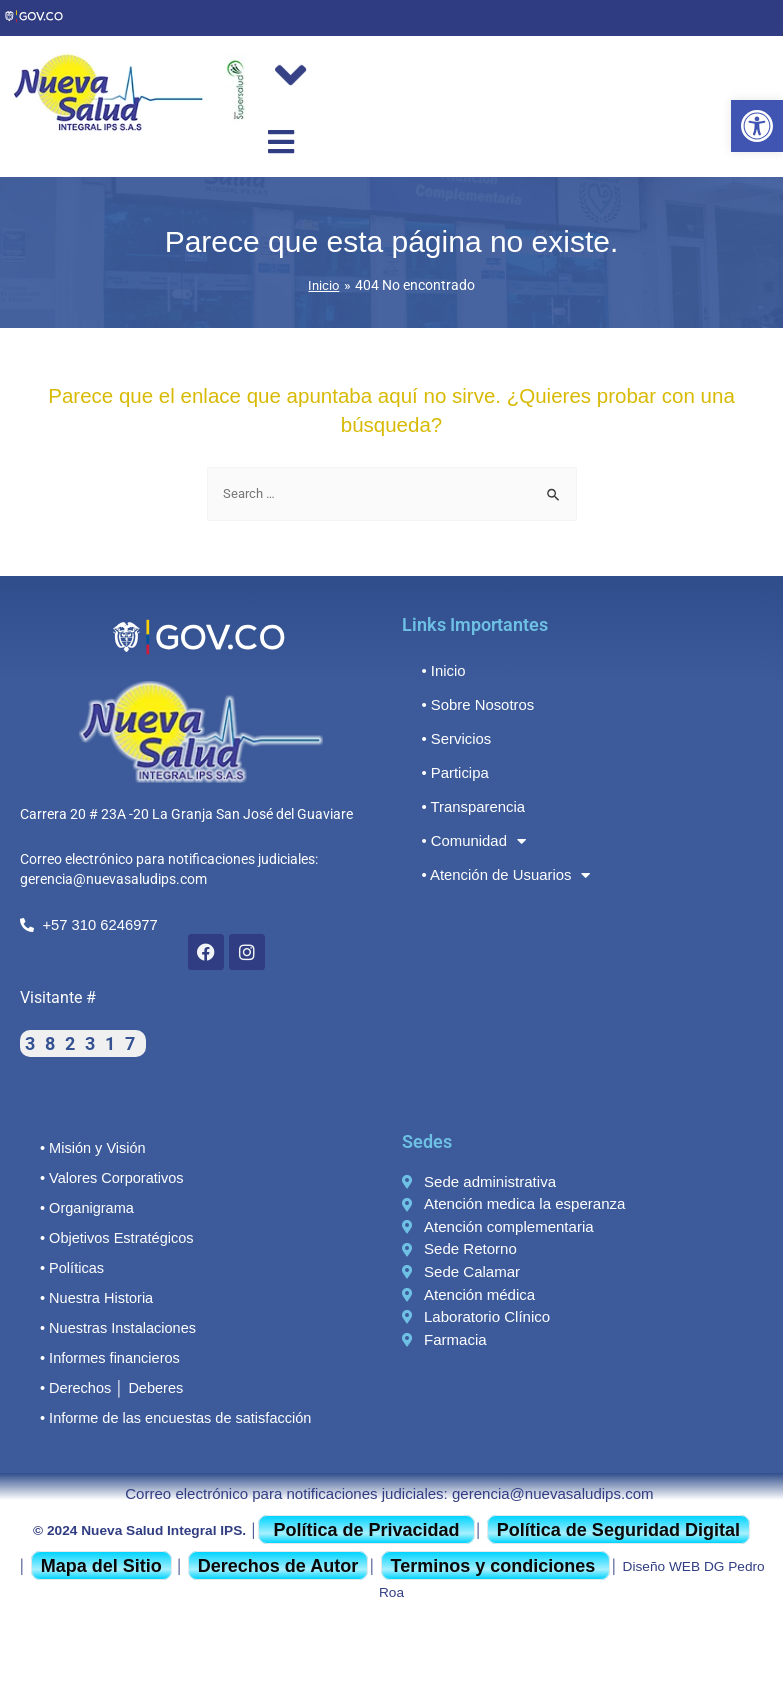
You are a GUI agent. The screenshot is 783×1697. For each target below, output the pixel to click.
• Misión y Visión (90, 1146)
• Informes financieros (106, 1356)
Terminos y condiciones (496, 1565)
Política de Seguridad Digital (618, 1529)
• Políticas (70, 1266)
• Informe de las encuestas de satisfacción (168, 1416)
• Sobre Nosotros (474, 703)
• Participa (453, 771)
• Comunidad (471, 841)
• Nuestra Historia (93, 1296)
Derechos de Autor (278, 1565)
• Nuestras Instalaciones (113, 1326)
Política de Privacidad (366, 1529)
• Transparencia (469, 805)
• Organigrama (84, 1206)
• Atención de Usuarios (500, 875)
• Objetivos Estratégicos (112, 1236)
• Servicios (454, 737)
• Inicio (442, 669)
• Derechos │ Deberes (107, 1386)
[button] (757, 126)
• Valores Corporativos (107, 1176)
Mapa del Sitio (101, 1565)
